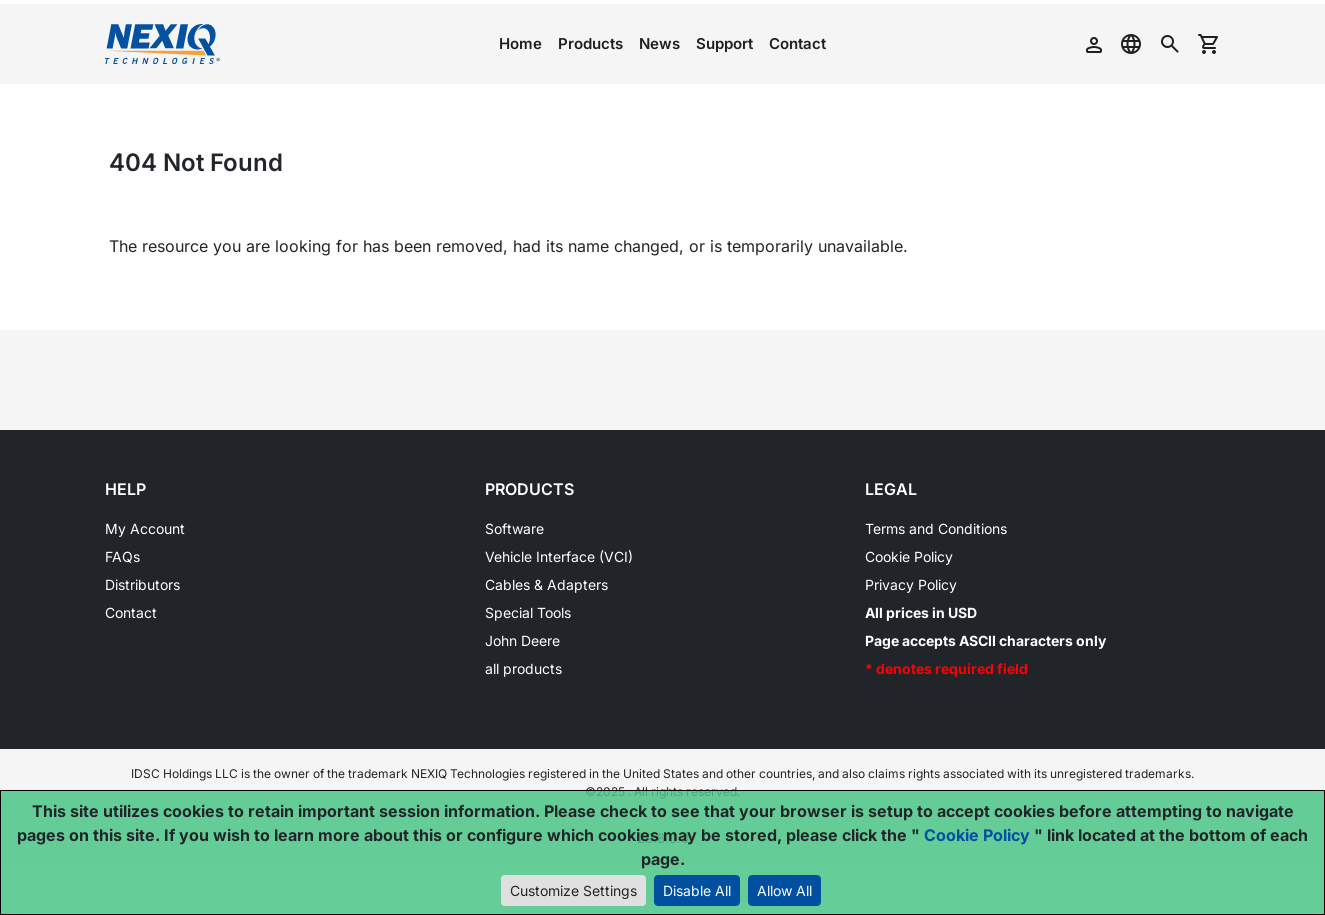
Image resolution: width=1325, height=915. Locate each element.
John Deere (522, 640)
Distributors (142, 584)
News (659, 43)
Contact (797, 43)
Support (724, 43)
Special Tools (528, 612)
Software (514, 528)
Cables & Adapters (546, 584)
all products (523, 668)
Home (520, 43)
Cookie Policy (909, 556)
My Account (145, 528)
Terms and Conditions (936, 528)
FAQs (122, 556)
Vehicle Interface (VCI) (559, 556)
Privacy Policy (911, 584)
